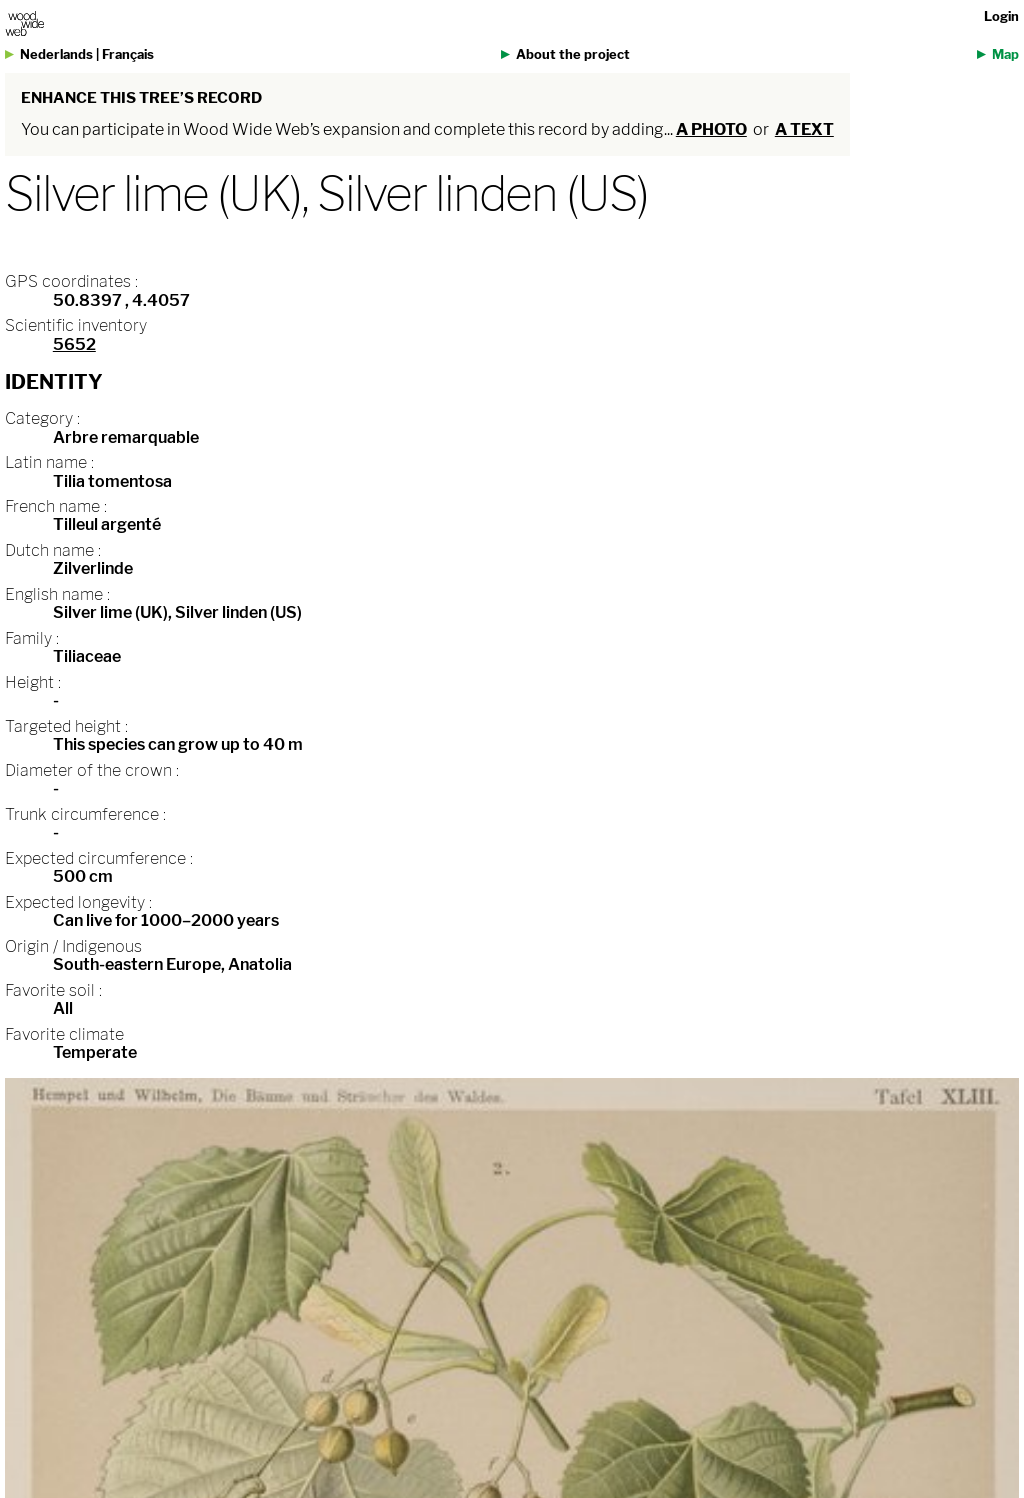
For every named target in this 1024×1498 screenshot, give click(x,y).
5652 (74, 344)
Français (128, 54)
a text (804, 129)
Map (1005, 54)
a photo (711, 129)
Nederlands (56, 54)
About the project (573, 54)
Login (1001, 16)
